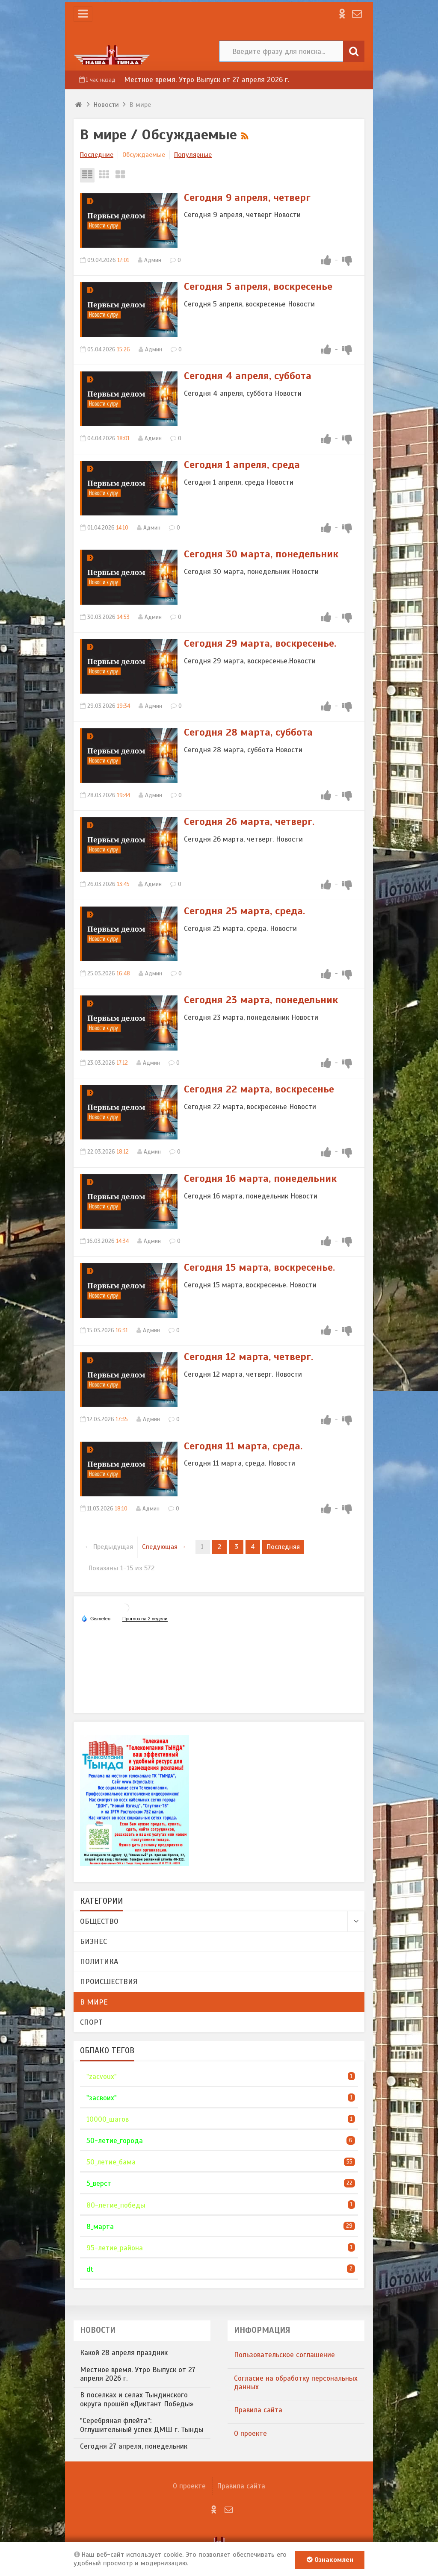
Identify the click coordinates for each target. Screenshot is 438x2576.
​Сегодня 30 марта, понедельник (261, 554)
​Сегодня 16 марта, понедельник (260, 1178)
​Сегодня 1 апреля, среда (242, 464)
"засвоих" (101, 2097)
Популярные (193, 154)
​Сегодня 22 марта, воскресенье (259, 1089)
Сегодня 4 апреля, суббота (247, 375)
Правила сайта (258, 2409)
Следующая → (164, 1547)
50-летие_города (114, 2140)
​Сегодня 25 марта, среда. (244, 910)
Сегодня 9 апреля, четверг (247, 197)
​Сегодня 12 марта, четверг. (248, 1356)
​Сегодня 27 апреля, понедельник (133, 2446)
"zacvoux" (101, 2076)
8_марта (100, 2226)
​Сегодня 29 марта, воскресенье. (260, 643)
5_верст (98, 2183)
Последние (96, 154)
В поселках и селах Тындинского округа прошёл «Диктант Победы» (136, 2399)
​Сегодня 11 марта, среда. (243, 1446)
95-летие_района (114, 2247)
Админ (152, 260)
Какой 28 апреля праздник (124, 2352)
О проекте (250, 2433)
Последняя (283, 1547)
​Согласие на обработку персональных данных (296, 2382)
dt (89, 2269)
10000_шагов (107, 2119)
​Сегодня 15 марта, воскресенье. (259, 1267)
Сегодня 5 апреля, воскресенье (258, 286)
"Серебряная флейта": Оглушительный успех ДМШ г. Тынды (142, 2425)
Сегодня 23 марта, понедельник (261, 999)
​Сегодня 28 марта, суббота (248, 732)
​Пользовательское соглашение (284, 2354)
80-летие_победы (115, 2205)
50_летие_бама (111, 2162)
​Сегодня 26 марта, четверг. (249, 821)
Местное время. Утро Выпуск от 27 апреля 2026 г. (206, 79)
